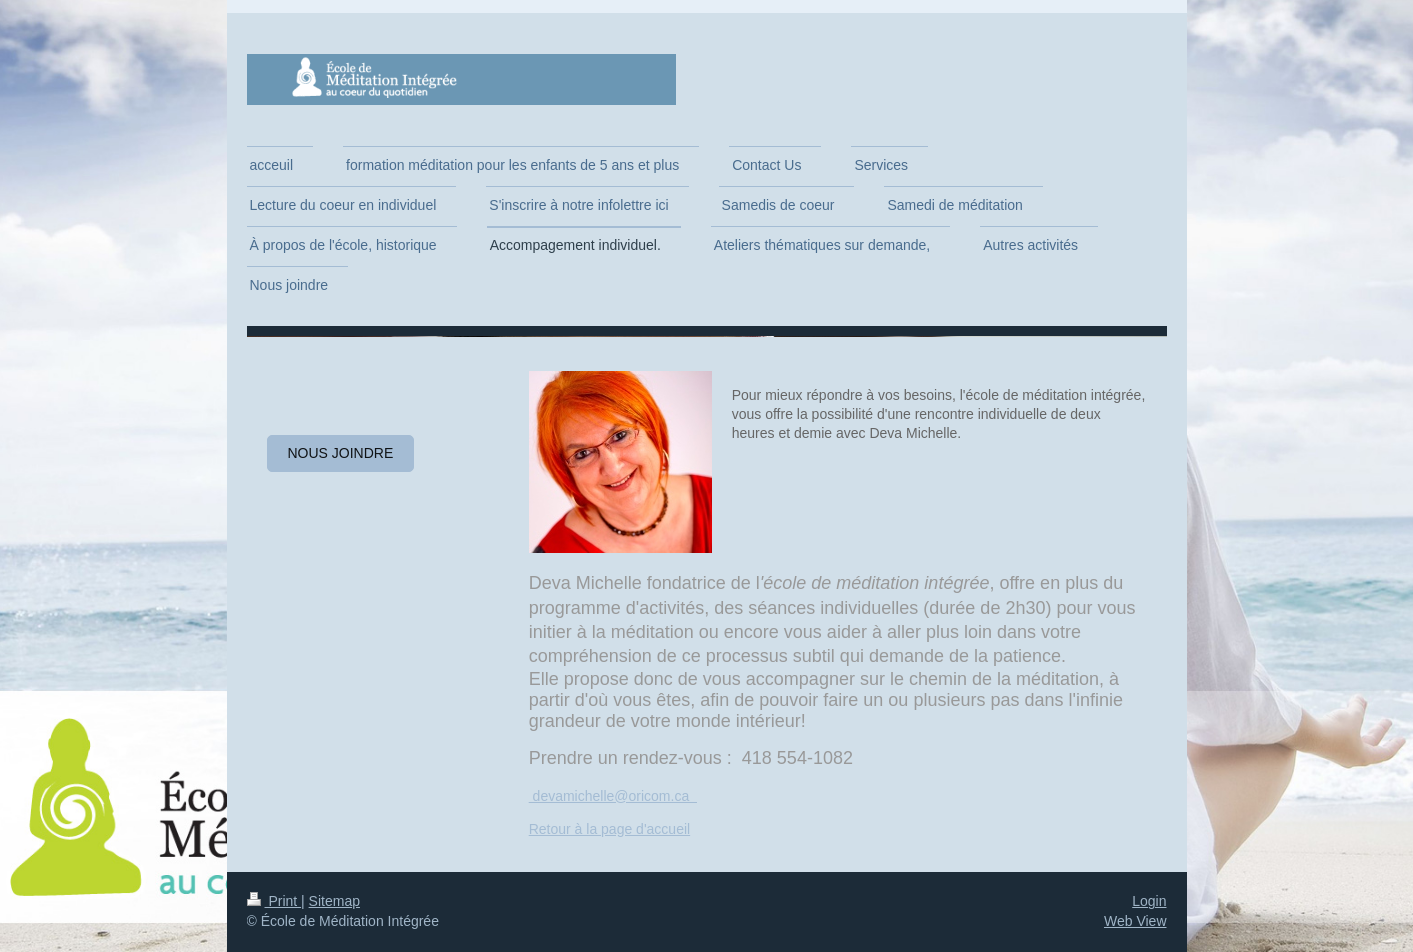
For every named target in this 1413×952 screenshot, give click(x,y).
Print (274, 901)
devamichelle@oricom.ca (613, 796)
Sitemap (334, 901)
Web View (1135, 921)
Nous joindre (341, 453)
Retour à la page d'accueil (609, 829)
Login (1149, 901)
